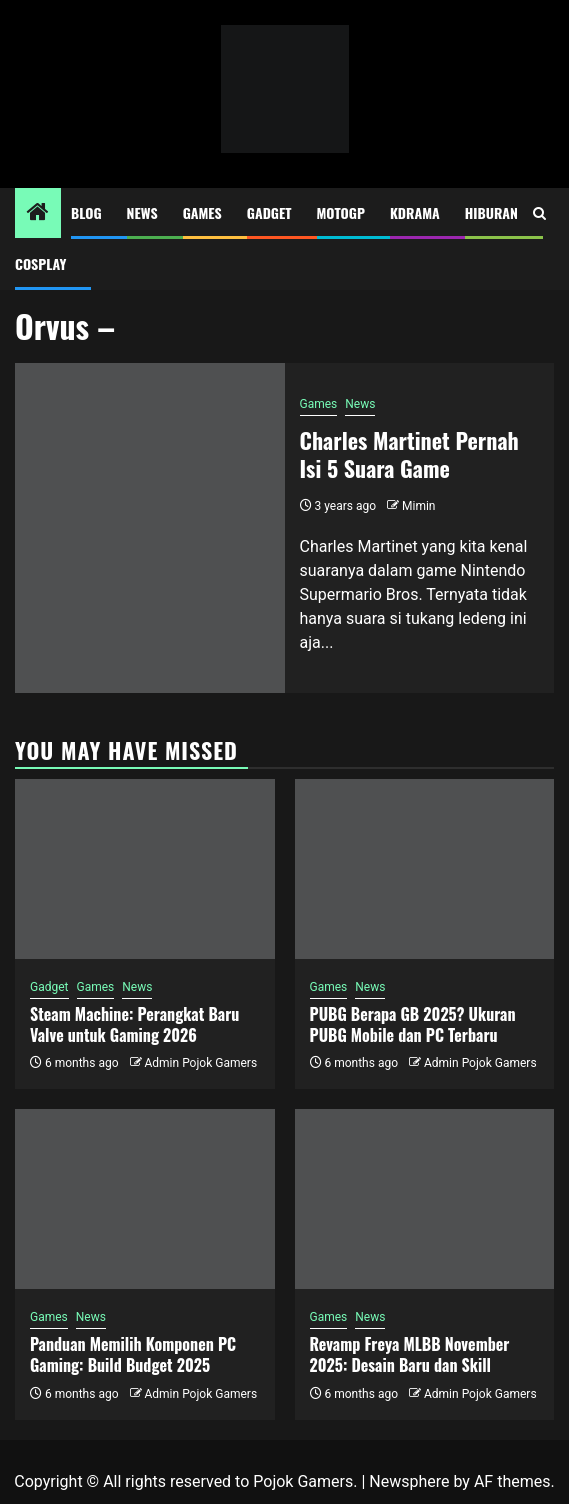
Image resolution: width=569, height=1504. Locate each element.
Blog (86, 212)
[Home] (38, 214)
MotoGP (341, 212)
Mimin (418, 506)
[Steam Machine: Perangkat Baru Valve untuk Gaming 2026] (145, 869)
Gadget (269, 212)
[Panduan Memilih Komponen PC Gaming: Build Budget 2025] (145, 1199)
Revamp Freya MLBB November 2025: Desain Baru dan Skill (410, 1354)
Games (202, 212)
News (142, 212)
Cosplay (40, 263)
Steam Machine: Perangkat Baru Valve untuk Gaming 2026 (134, 1024)
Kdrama (415, 212)
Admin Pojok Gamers (200, 1063)
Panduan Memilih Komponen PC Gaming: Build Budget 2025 (133, 1354)
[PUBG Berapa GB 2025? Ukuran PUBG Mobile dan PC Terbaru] (425, 869)
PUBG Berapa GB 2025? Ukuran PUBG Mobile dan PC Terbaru (413, 1024)
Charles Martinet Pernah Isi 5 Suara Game (409, 454)
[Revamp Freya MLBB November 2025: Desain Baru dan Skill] (425, 1199)
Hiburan (491, 212)
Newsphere (409, 1481)
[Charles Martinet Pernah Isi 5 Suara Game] (150, 528)
